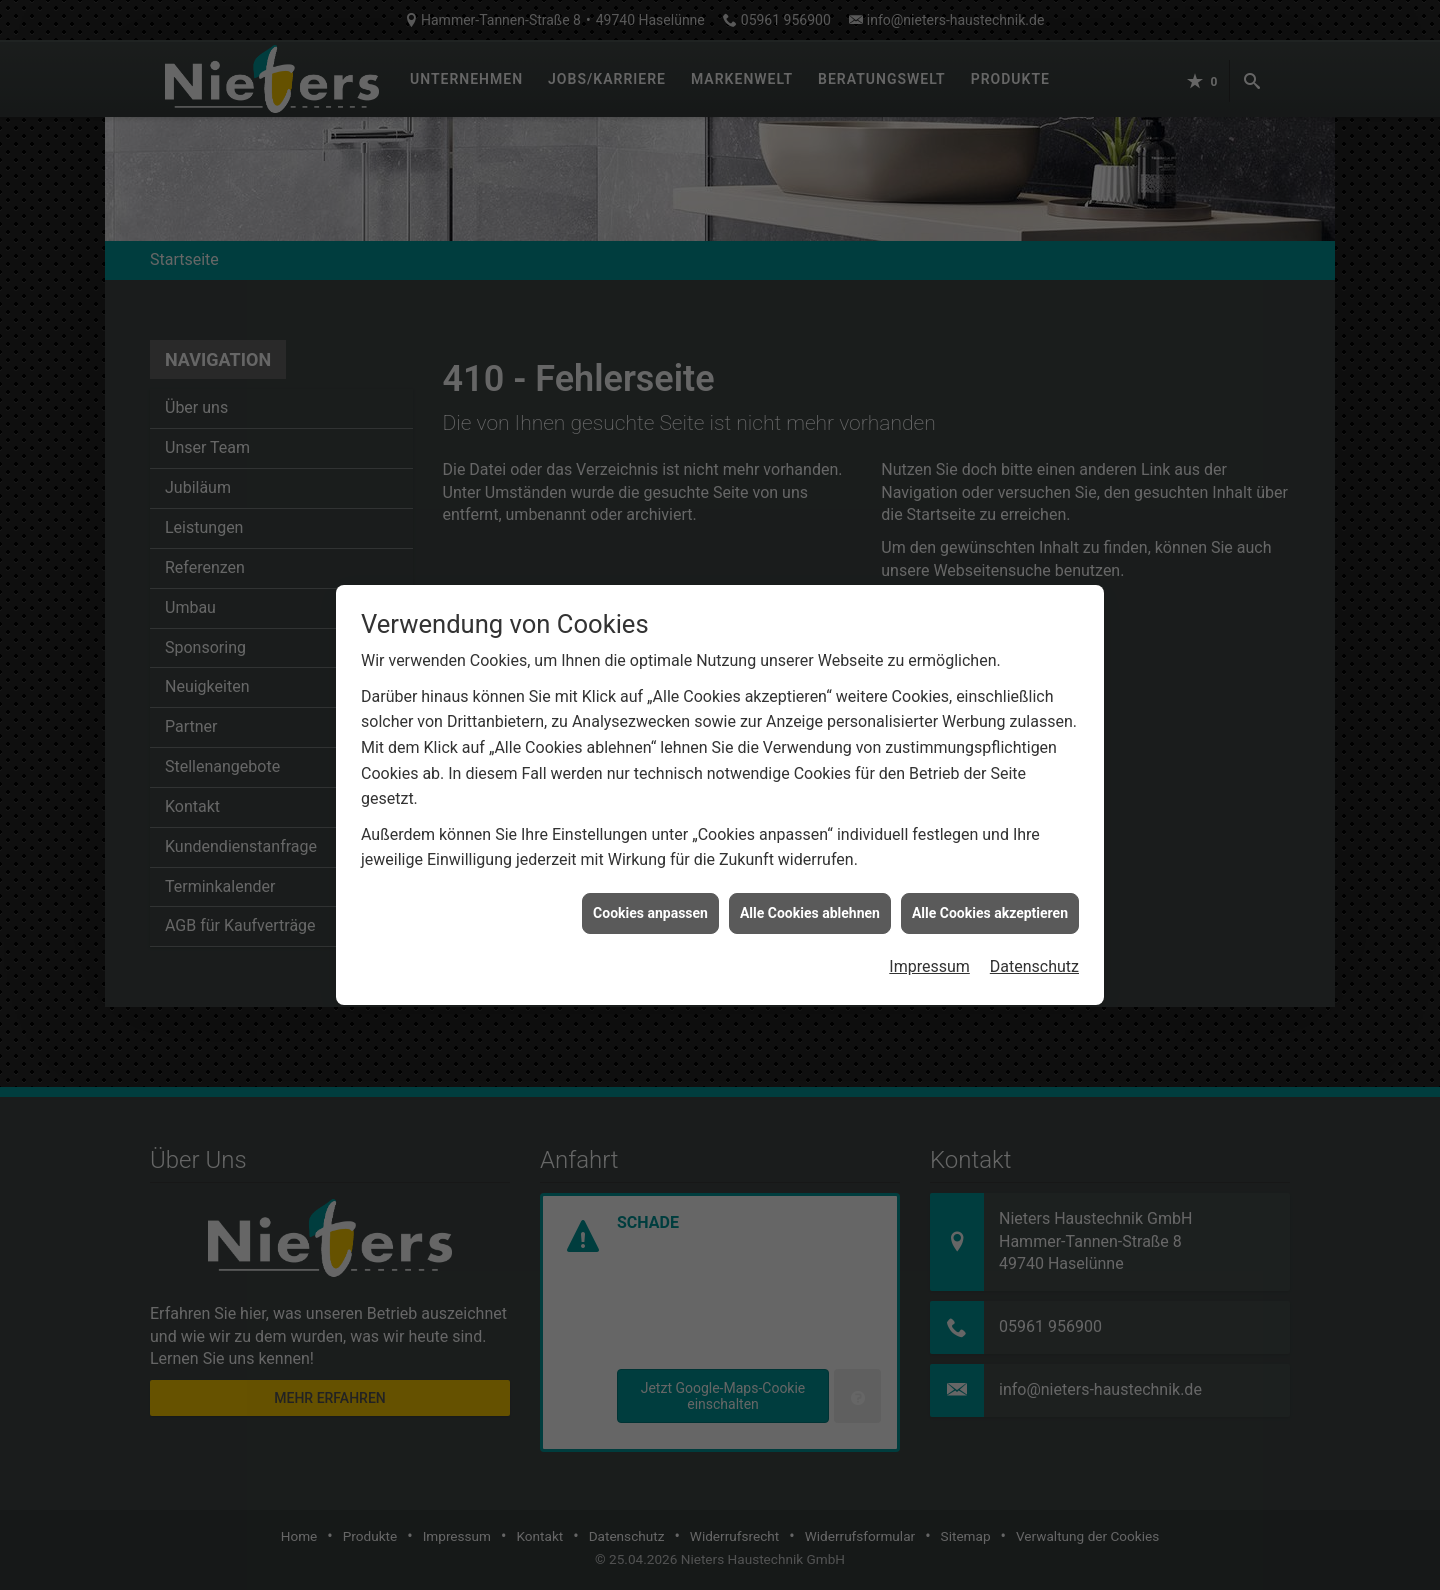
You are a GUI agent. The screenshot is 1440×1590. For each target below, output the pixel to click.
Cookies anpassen (650, 880)
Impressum (929, 934)
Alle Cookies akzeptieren (990, 880)
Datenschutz (1034, 934)
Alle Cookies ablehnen (810, 880)
